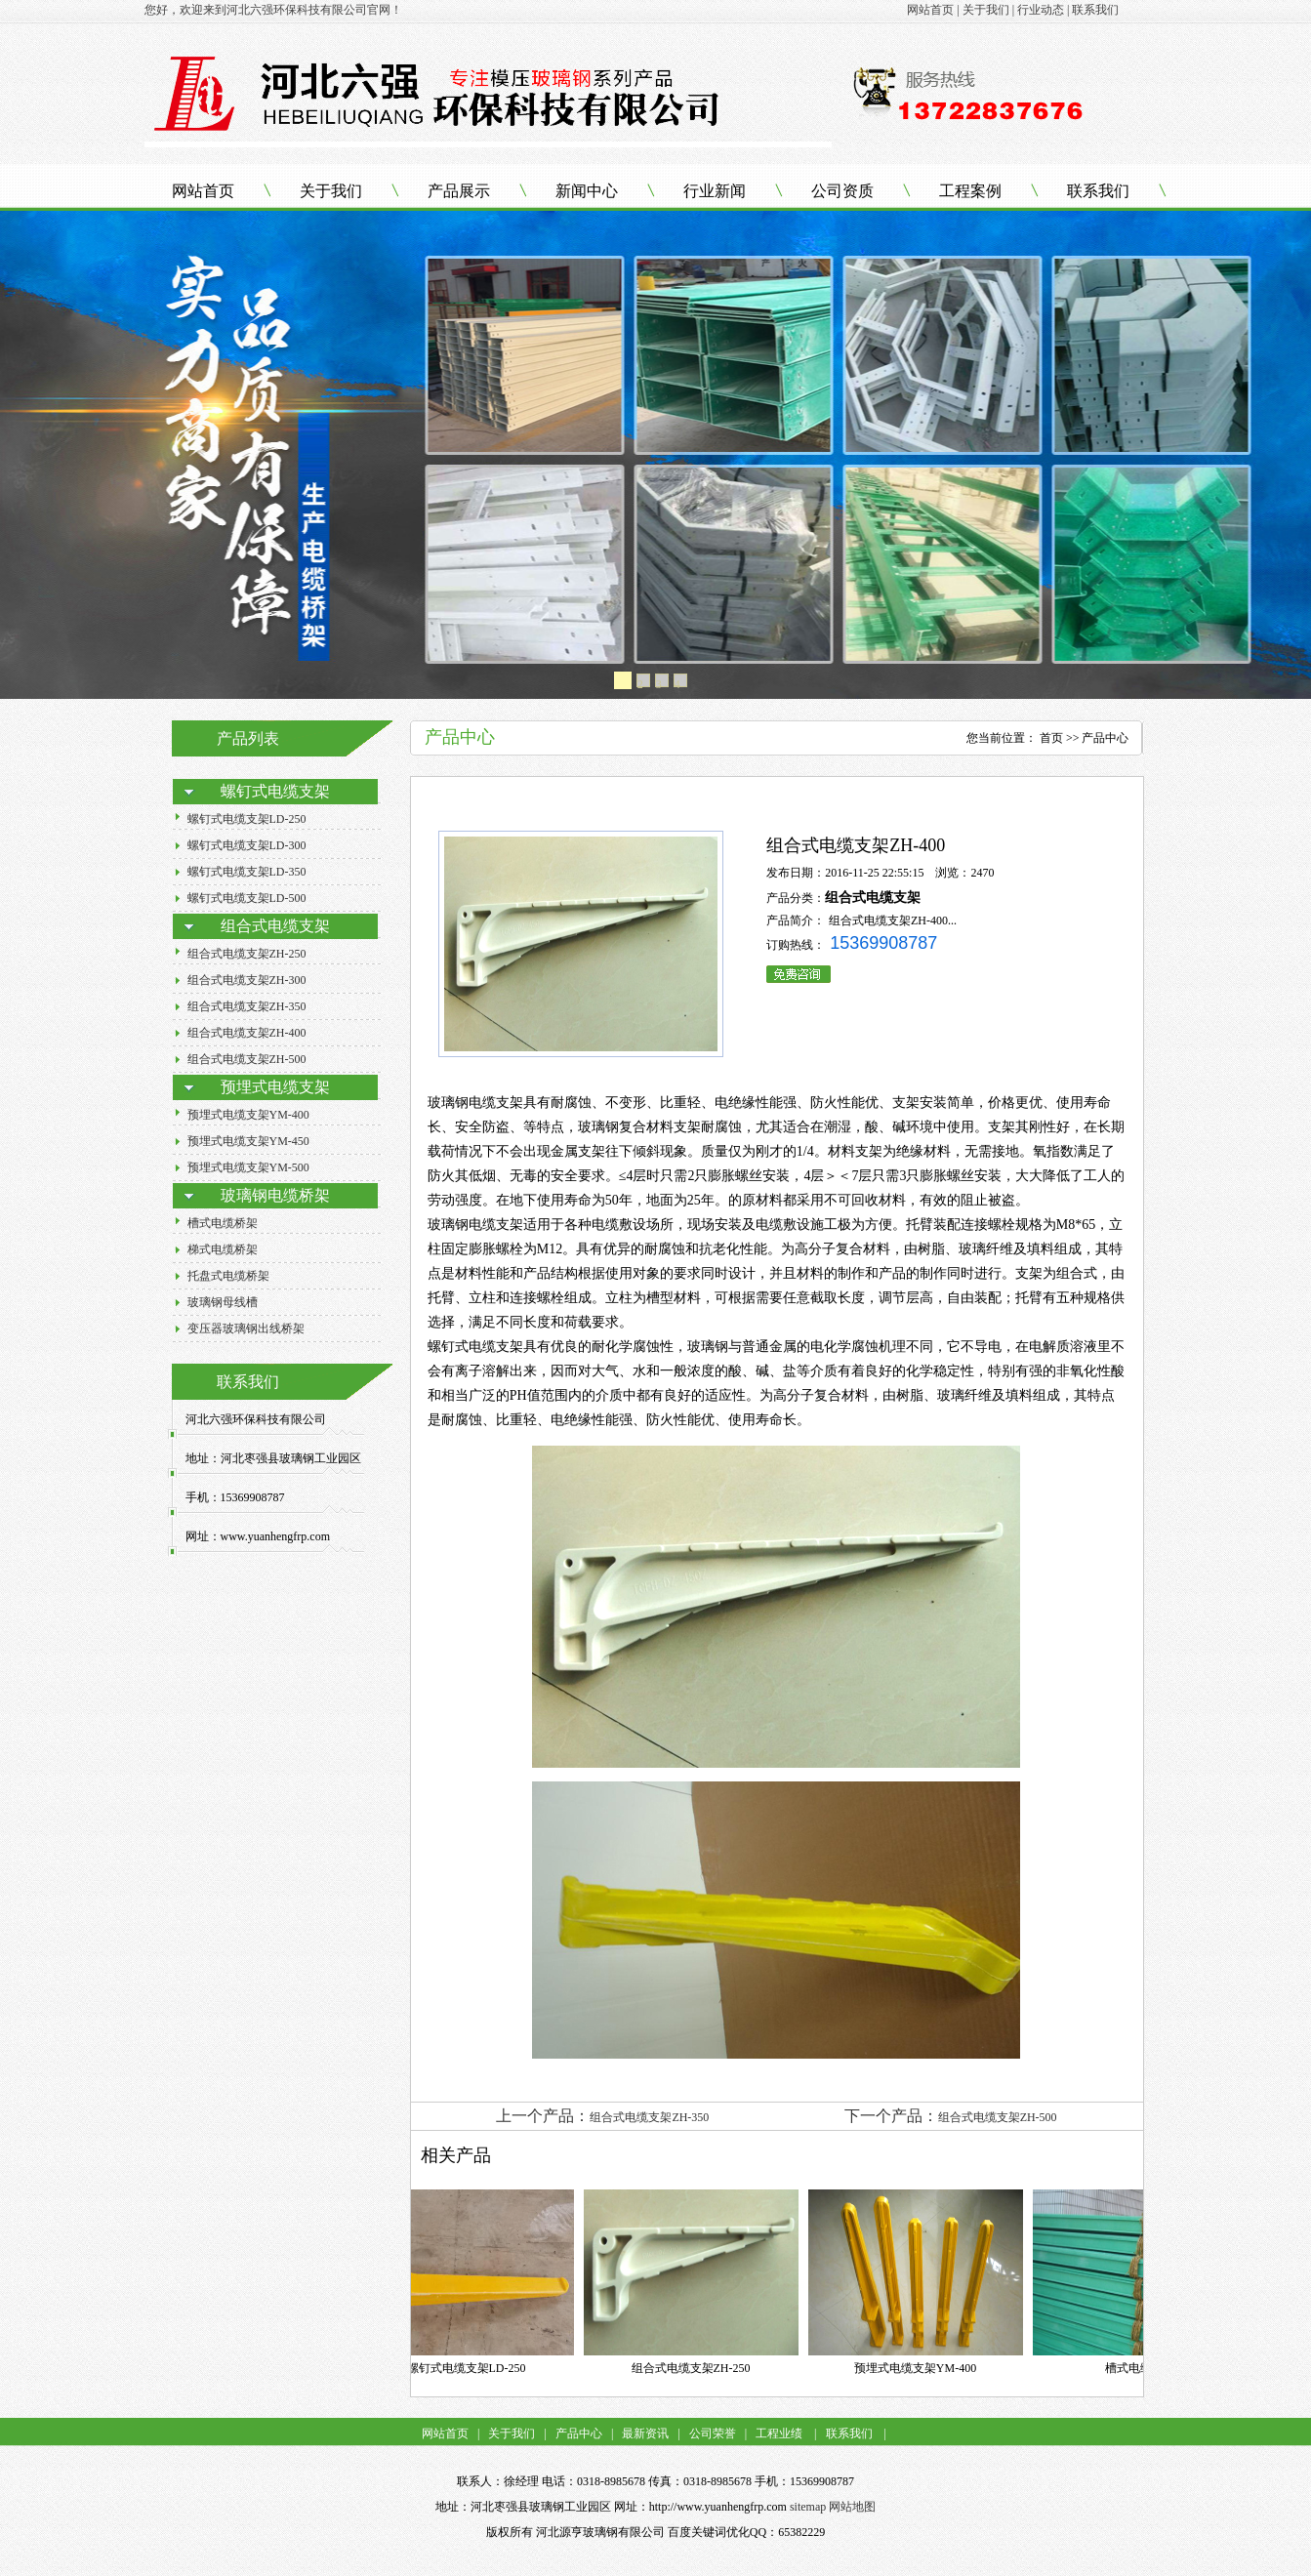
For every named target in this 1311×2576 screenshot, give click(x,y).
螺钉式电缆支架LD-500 (247, 898)
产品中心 (578, 2433)
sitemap (808, 2507)
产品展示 (459, 191)
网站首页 (203, 191)
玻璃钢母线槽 (222, 1302)
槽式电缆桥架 (222, 1223)
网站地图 (852, 2507)
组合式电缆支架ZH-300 (247, 980)
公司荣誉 (711, 2433)
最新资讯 (645, 2433)
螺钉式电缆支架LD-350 (247, 872)
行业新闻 (714, 191)
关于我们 (331, 191)
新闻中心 (586, 191)
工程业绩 (779, 2433)
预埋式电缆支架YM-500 (248, 1167)
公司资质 (842, 191)
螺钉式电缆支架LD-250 (247, 819)
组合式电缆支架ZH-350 (247, 1006)
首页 (1051, 738)
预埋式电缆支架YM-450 (248, 1141)
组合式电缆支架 (873, 897)
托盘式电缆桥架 (228, 1276)
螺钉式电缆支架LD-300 (247, 845)
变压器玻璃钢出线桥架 (246, 1328)
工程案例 (970, 191)
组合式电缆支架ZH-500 (247, 1059)
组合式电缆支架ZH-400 (247, 1033)
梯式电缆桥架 (222, 1249)
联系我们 (1098, 191)
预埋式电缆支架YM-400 (248, 1115)
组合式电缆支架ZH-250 (247, 954)
